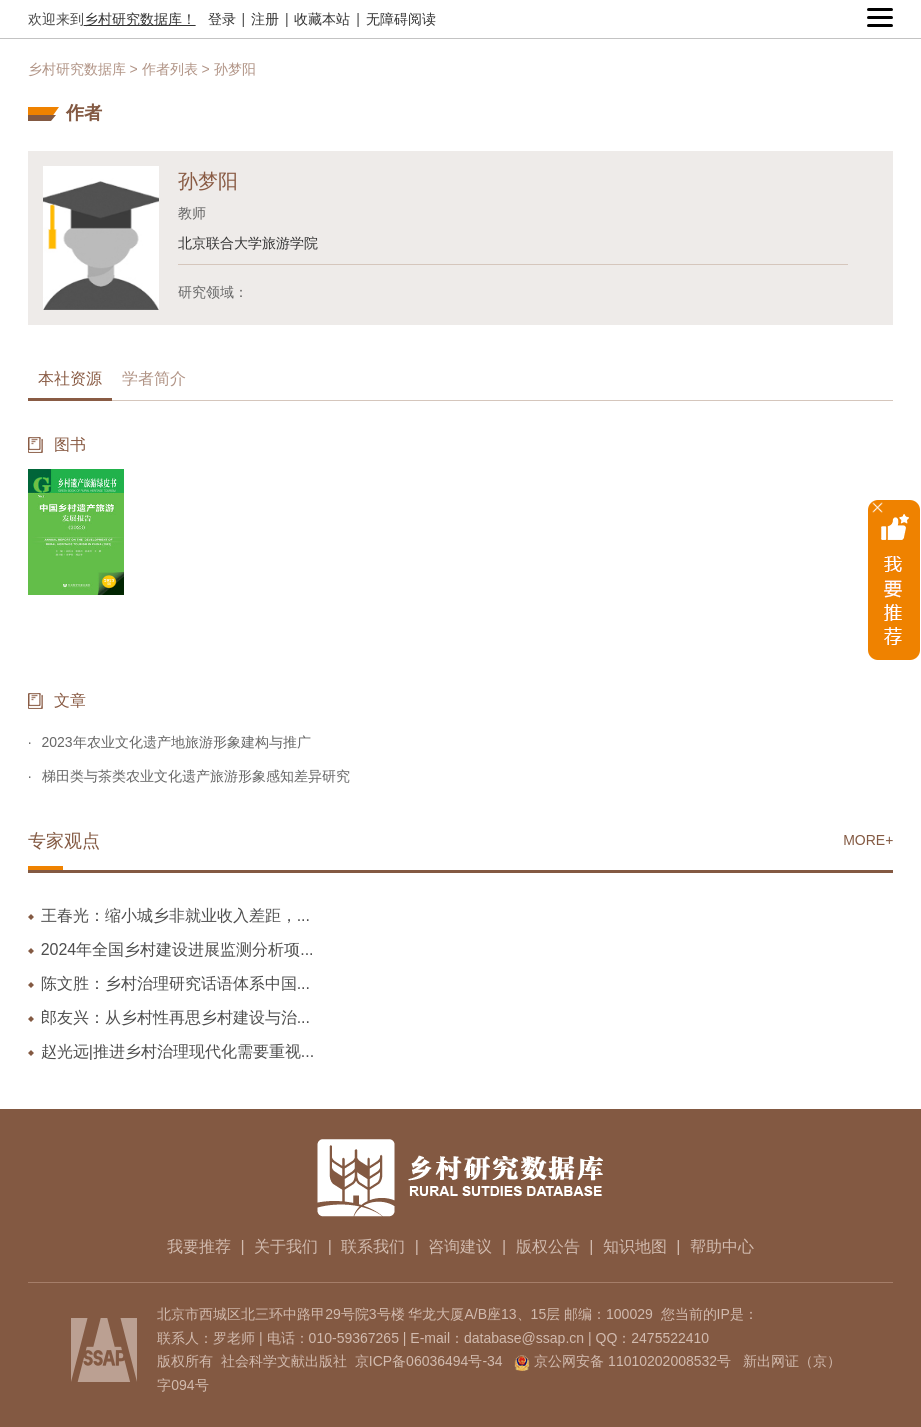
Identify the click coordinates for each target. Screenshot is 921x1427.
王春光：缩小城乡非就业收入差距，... (175, 915)
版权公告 (548, 1246)
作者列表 (170, 69)
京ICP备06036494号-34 (429, 1361)
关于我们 (286, 1246)
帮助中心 (722, 1246)
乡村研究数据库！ (140, 19)
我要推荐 (199, 1246)
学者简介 (154, 378)
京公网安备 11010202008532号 (632, 1361)
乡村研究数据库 (77, 69)
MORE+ (868, 840)
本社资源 (70, 378)
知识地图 (635, 1246)
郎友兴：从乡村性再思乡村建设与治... (175, 1017)
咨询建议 (460, 1246)
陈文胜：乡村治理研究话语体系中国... (175, 983)
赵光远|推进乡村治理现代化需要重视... (178, 1051)
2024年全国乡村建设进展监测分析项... (177, 949)
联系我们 (373, 1246)
